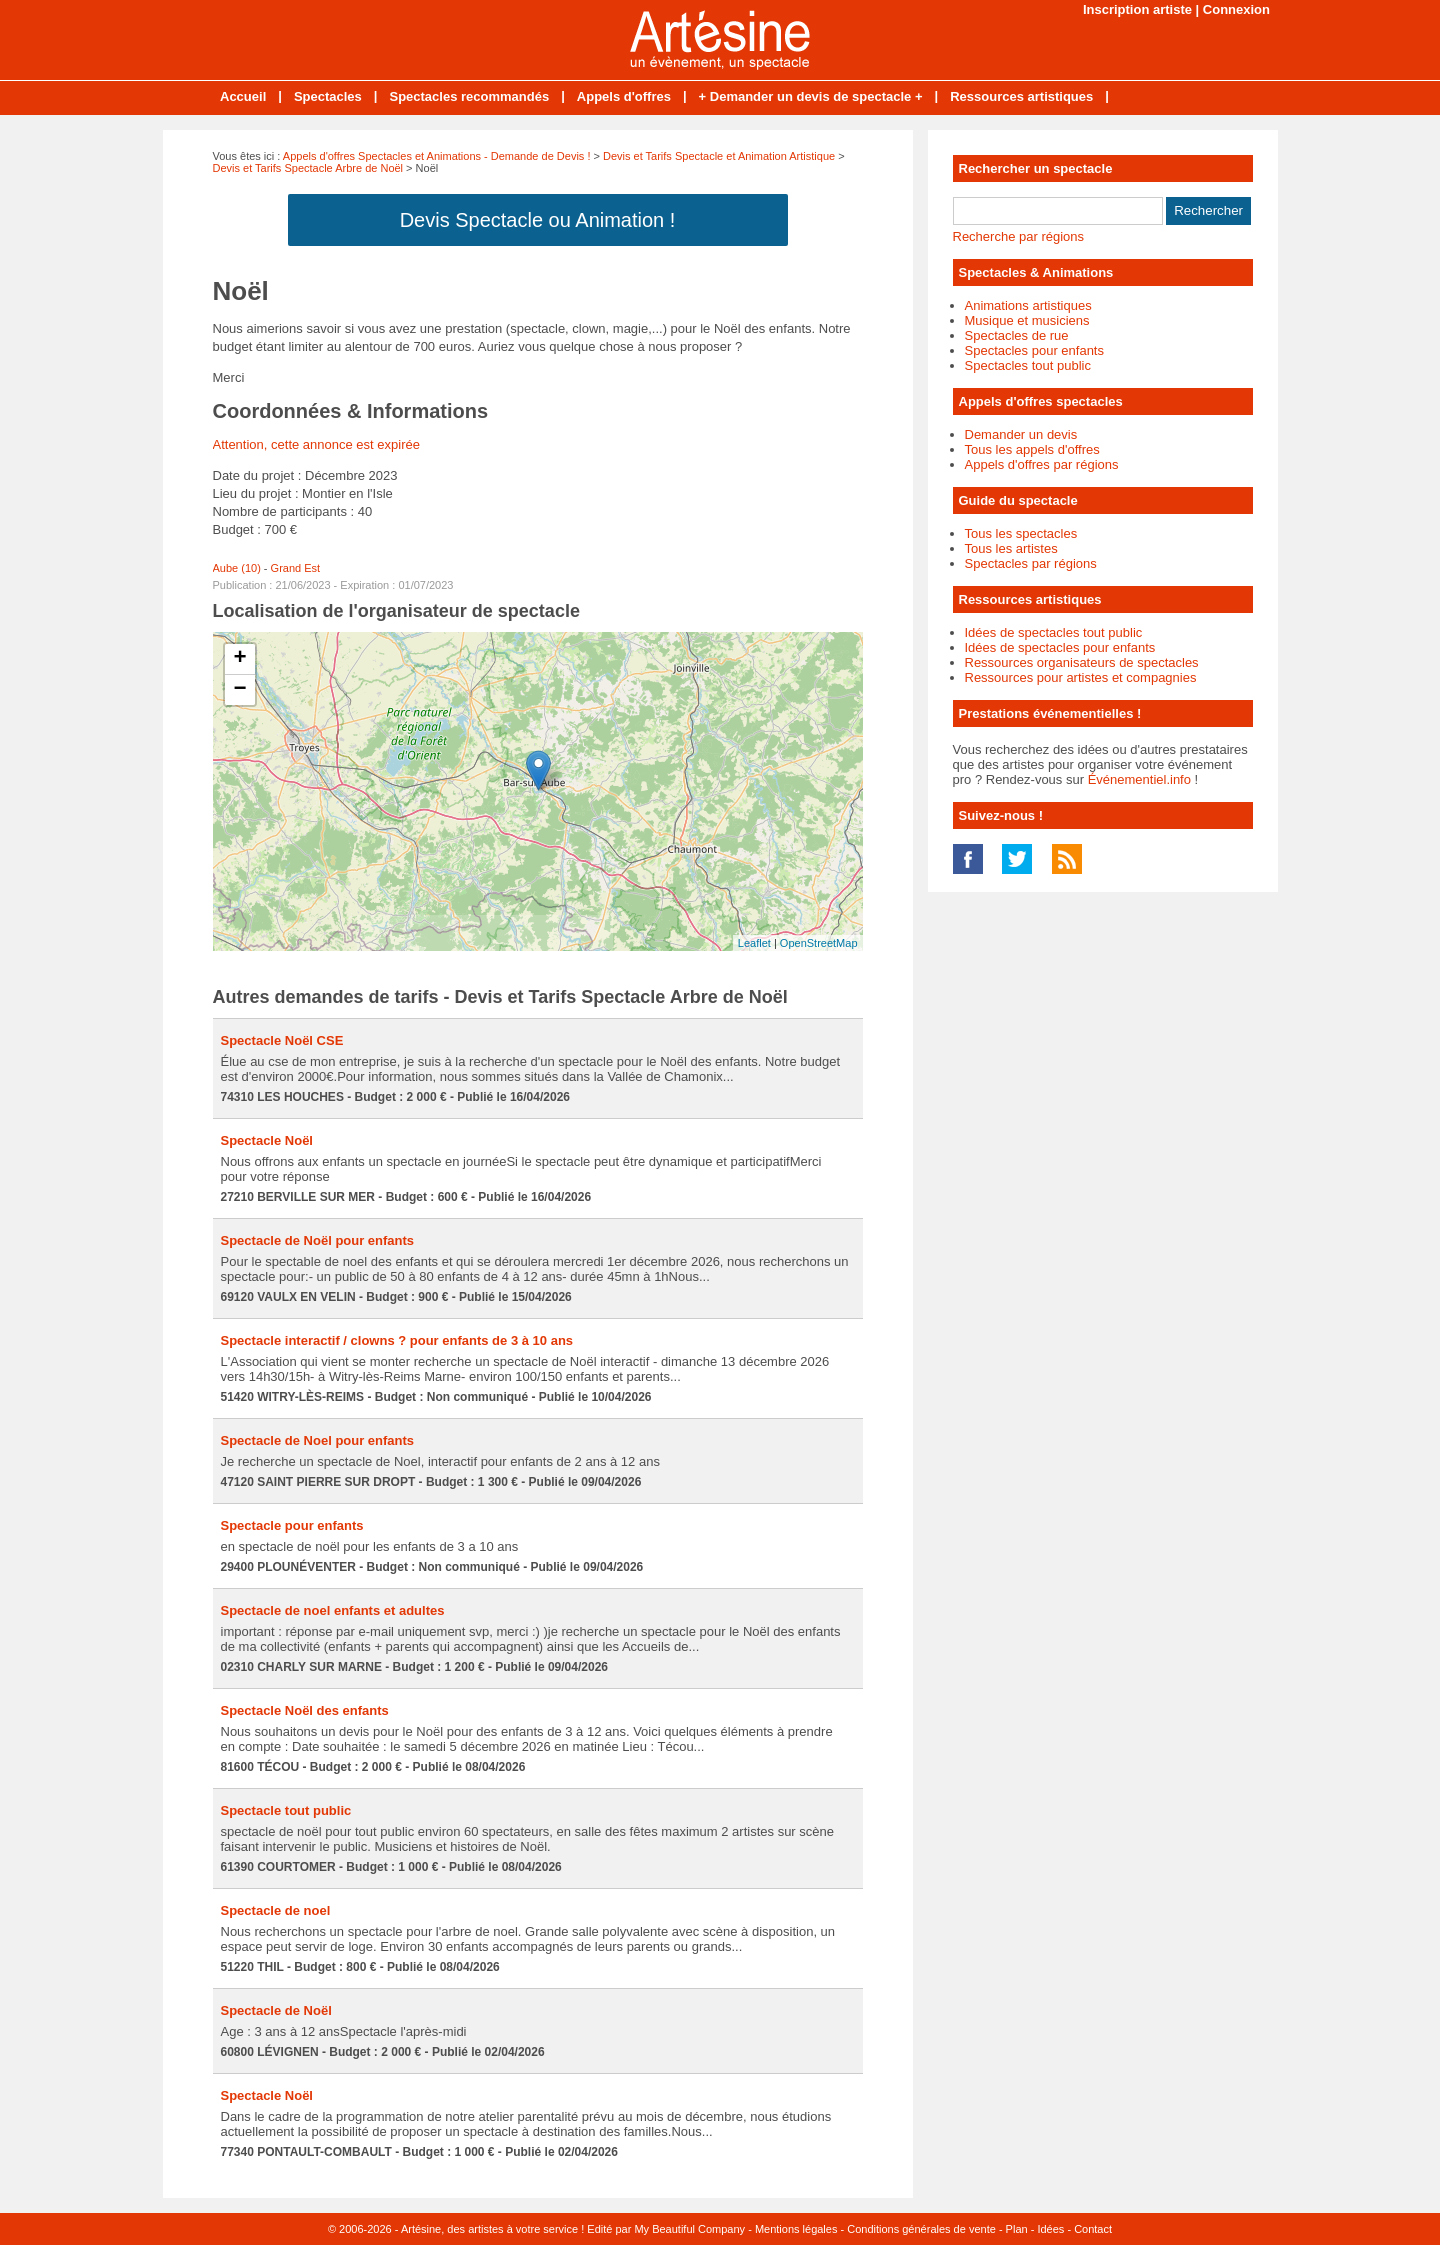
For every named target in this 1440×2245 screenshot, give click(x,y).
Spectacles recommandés (469, 96)
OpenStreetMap (819, 943)
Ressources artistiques (1021, 96)
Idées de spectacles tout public (1054, 632)
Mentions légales (796, 2229)
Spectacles (328, 96)
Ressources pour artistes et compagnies (1081, 677)
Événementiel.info (1139, 779)
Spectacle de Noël (276, 2010)
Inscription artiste (1137, 9)
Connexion (1236, 9)
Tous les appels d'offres (1032, 449)
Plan (1017, 2229)
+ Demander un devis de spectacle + (811, 96)
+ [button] (239, 659)
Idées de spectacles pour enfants (1060, 647)
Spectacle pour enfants (292, 1525)
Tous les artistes (1011, 548)
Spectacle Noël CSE (282, 1040)
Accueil (243, 96)
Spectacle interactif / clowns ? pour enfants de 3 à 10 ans (397, 1340)
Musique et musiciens (1027, 320)
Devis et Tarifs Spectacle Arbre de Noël (308, 168)
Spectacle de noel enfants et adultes (333, 1610)
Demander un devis (1021, 434)
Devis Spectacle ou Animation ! (538, 220)
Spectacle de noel (276, 1910)
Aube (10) (237, 568)
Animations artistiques (1028, 305)
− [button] (239, 690)
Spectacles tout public (1028, 365)
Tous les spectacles (1021, 533)
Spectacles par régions (1031, 563)
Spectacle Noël (267, 1140)
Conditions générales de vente (921, 2229)
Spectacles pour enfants (1034, 350)
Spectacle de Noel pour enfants (318, 1440)
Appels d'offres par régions (1042, 464)
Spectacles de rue (1017, 335)
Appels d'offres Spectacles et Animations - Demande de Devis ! (437, 156)
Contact (1093, 2229)
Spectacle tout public (286, 1810)
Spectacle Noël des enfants (305, 1710)
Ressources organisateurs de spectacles (1082, 662)
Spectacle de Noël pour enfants (318, 1240)
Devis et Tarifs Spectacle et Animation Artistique (719, 156)
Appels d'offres (624, 96)
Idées (1050, 2229)
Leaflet (754, 943)
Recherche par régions (1019, 236)
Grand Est (296, 568)
